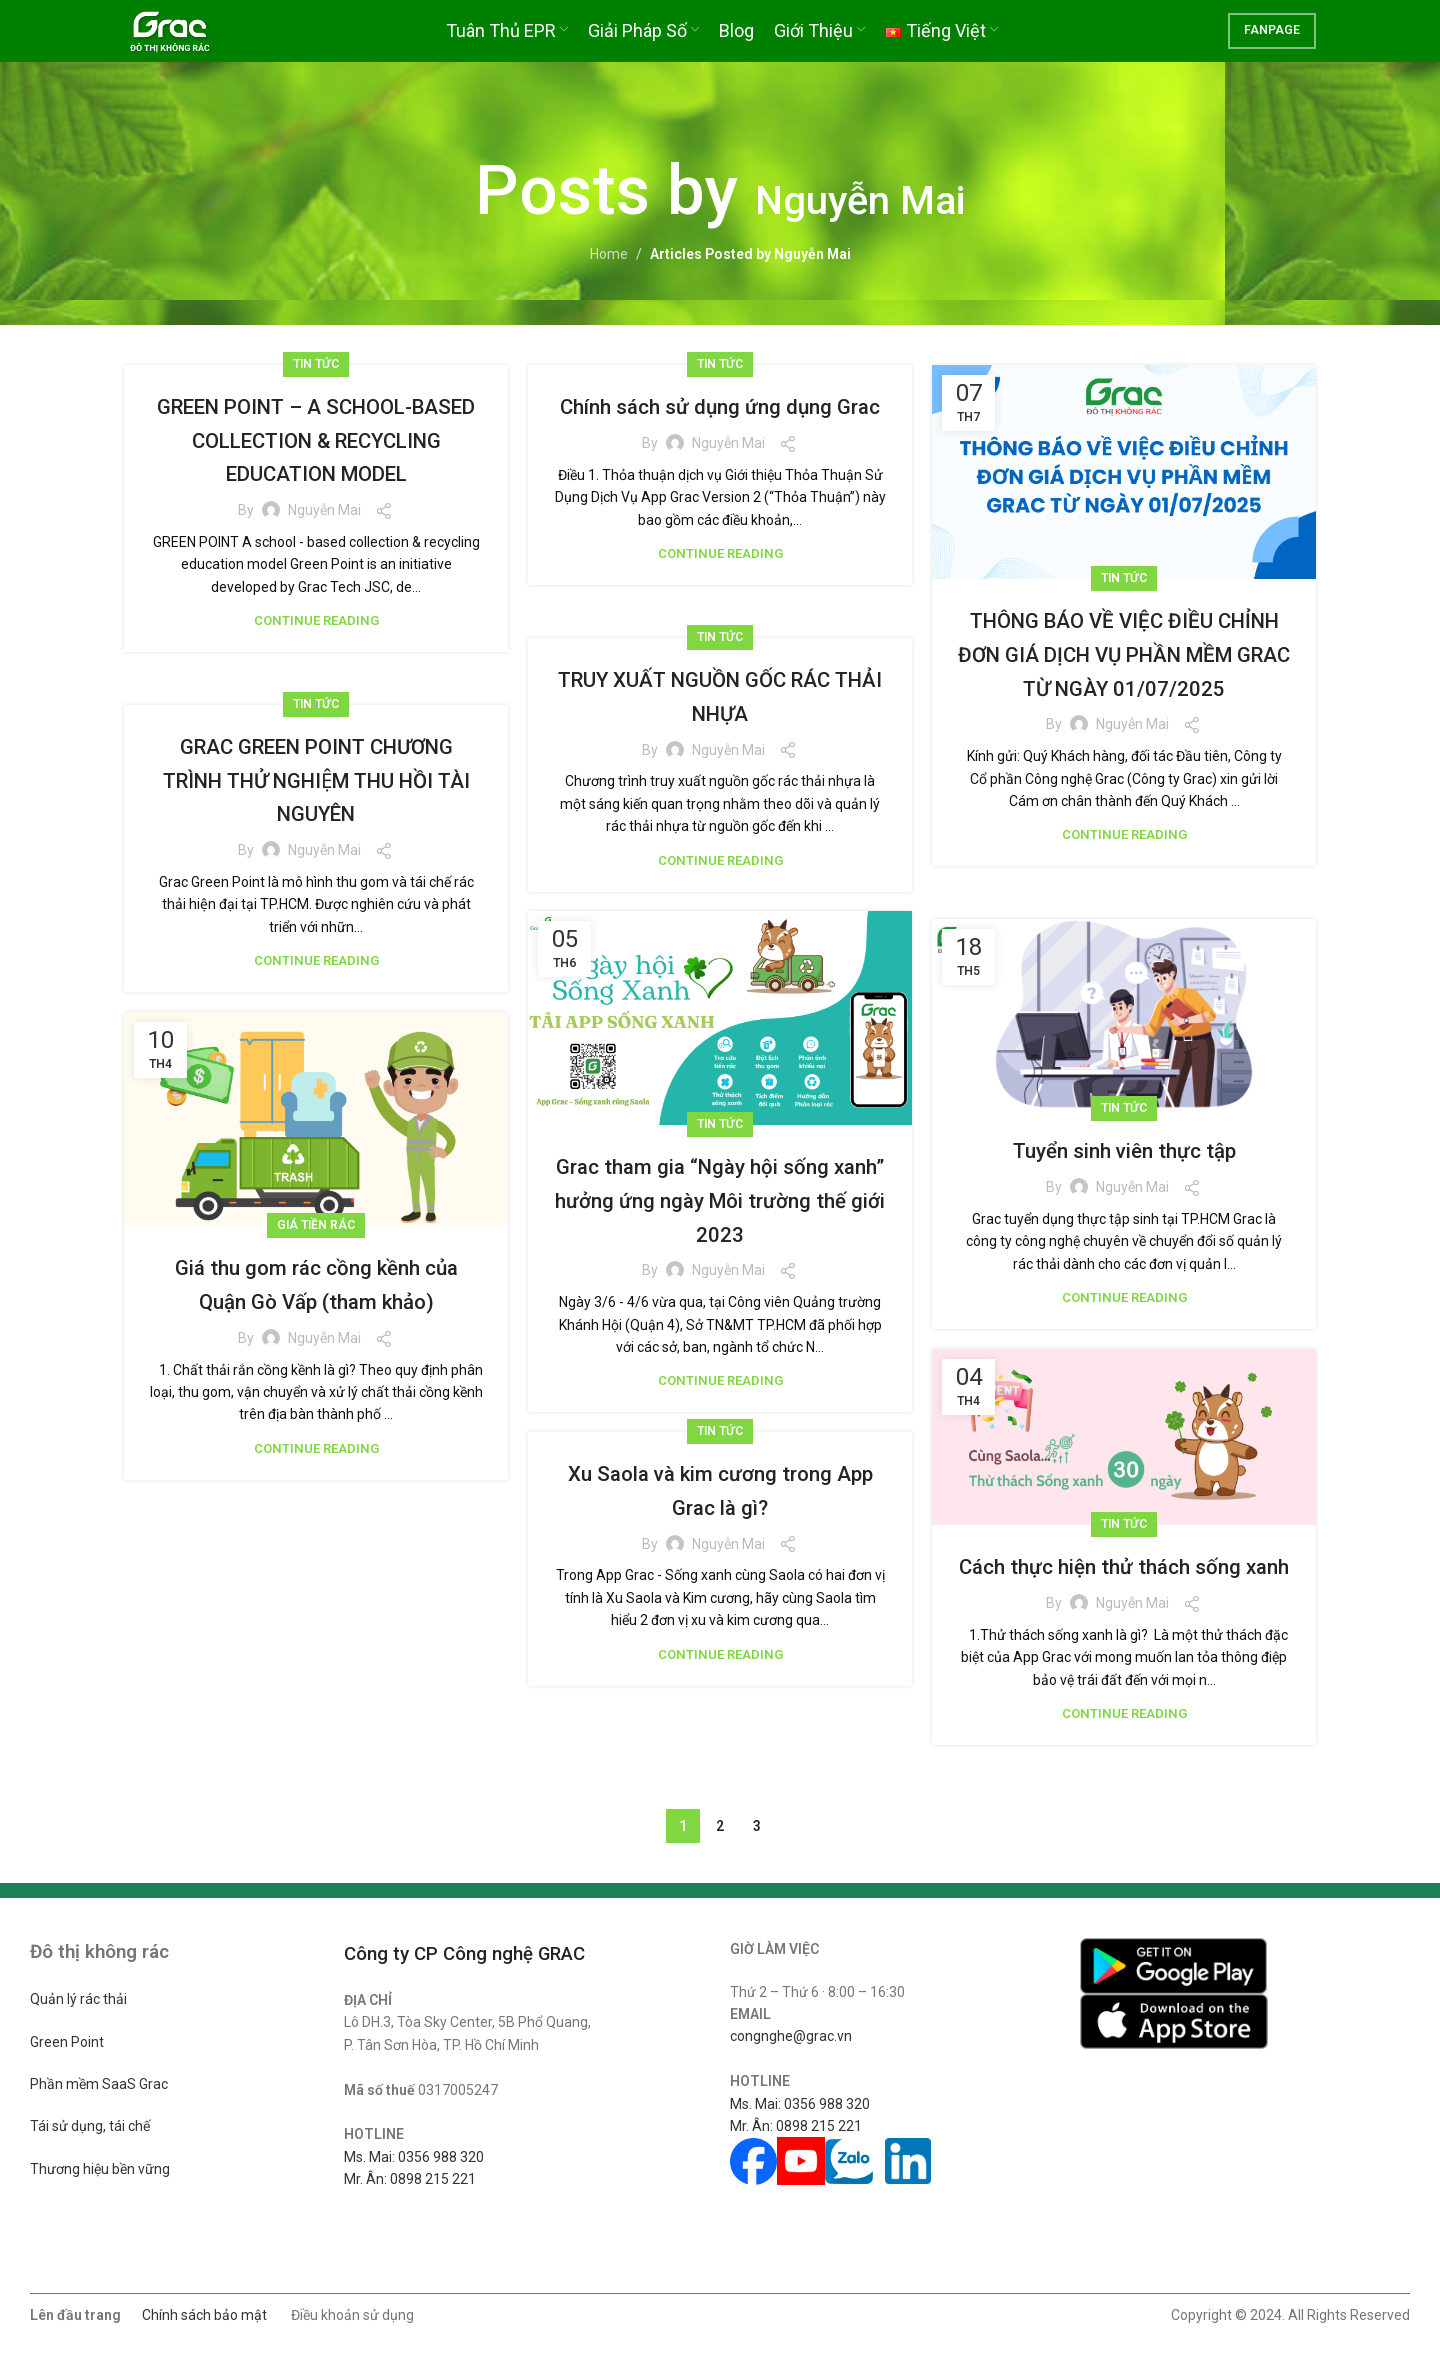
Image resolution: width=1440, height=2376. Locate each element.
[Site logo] (195, 44)
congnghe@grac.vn (791, 2036)
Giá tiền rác (316, 1225)
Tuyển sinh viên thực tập (1124, 1150)
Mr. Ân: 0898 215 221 (410, 2179)
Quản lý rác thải (78, 1999)
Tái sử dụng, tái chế (90, 2126)
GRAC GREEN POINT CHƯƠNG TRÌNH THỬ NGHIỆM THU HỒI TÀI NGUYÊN (316, 779)
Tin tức (316, 364)
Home (609, 254)
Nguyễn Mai (860, 191)
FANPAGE (1272, 45)
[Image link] (1174, 1965)
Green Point (67, 2042)
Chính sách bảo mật (204, 2315)
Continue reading (316, 654)
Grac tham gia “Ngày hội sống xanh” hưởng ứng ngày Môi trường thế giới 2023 (720, 1199)
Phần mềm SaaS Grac (99, 2084)
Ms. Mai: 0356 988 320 (414, 2157)
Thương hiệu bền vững (100, 2169)
